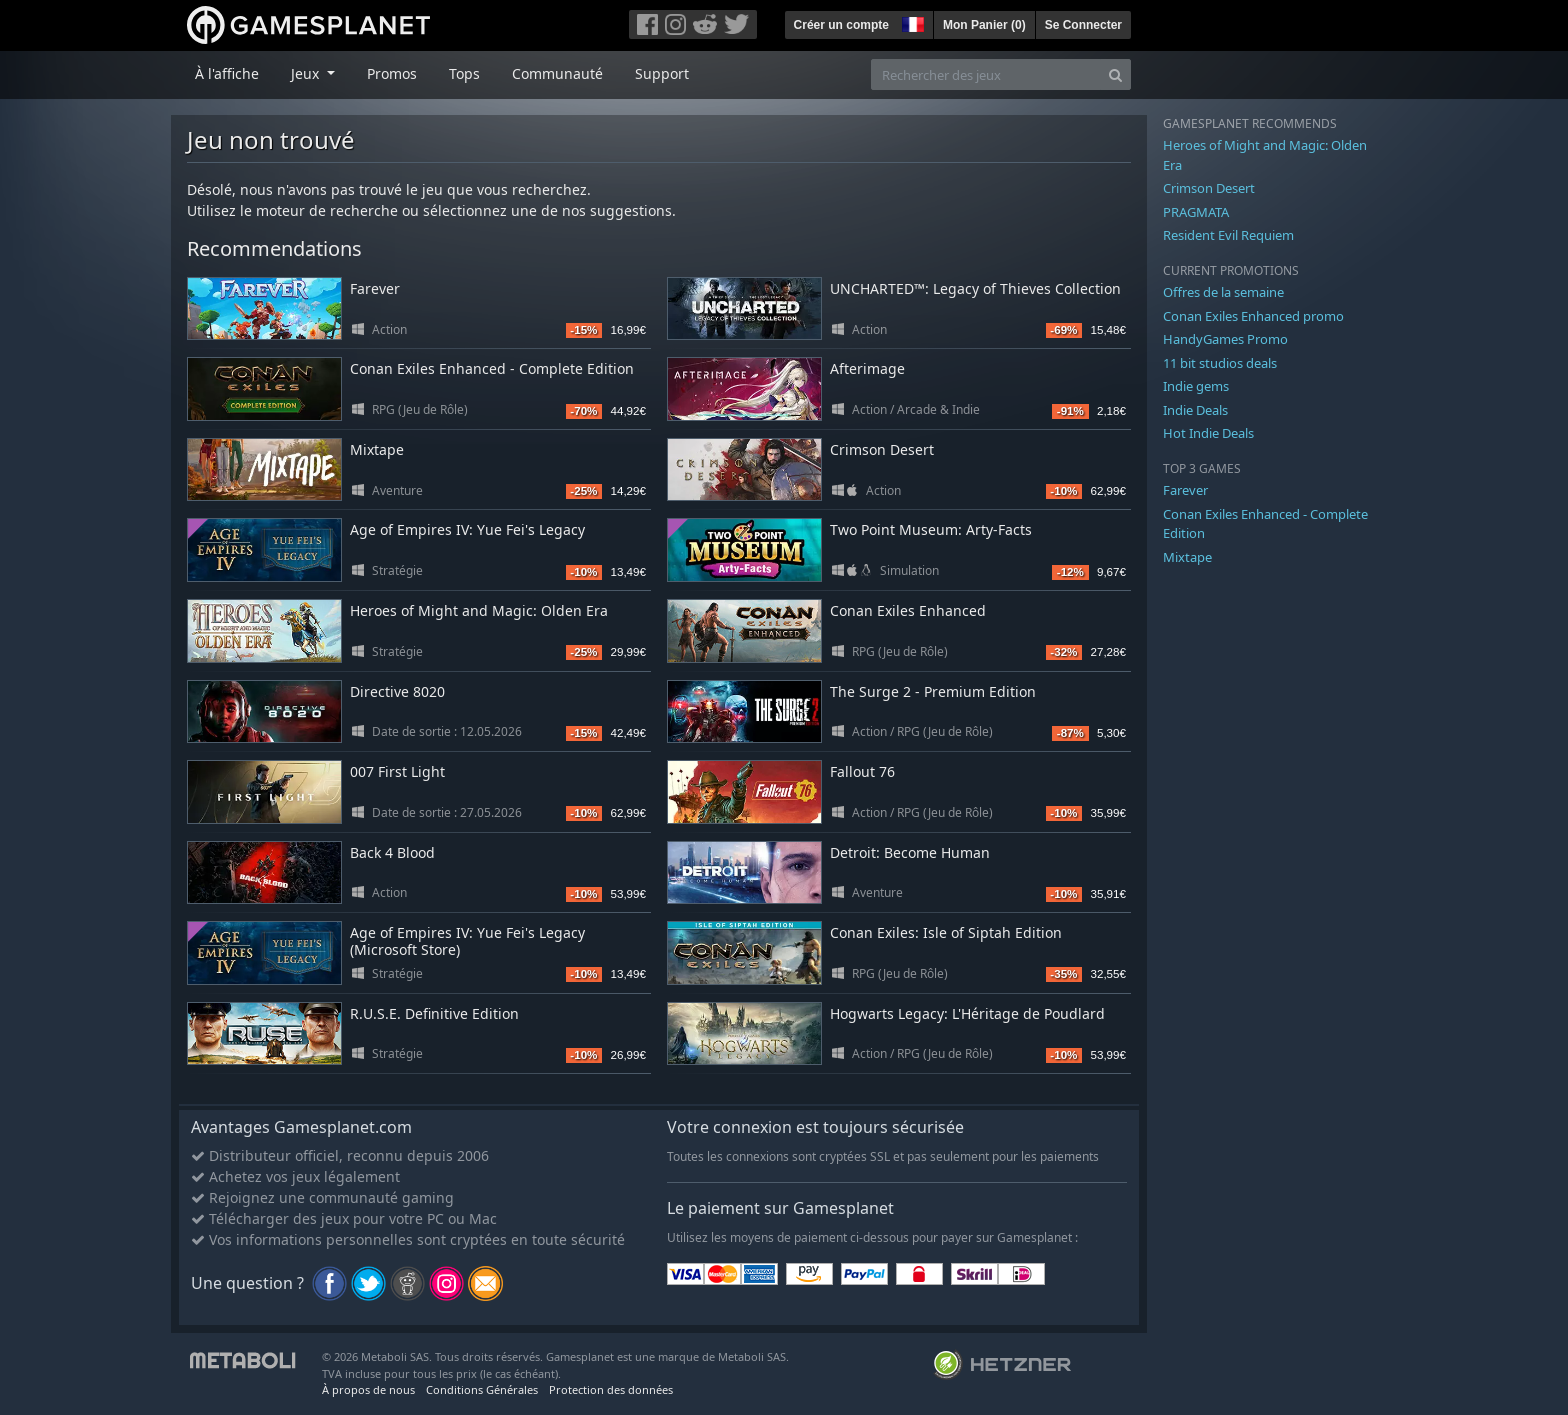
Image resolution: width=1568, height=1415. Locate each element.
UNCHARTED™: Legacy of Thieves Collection (975, 288)
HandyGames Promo (1225, 339)
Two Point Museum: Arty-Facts (931, 529)
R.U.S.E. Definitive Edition (434, 1013)
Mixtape (377, 449)
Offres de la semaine (1223, 292)
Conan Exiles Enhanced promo (1253, 316)
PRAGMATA (1196, 212)
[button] (911, 22)
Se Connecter (1083, 25)
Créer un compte (841, 25)
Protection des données (611, 1389)
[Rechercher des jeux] (986, 74)
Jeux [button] (307, 73)
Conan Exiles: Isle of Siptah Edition (946, 932)
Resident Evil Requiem (1228, 235)
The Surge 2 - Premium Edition (933, 691)
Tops (464, 73)
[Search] (1115, 74)
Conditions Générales (482, 1389)
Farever (375, 288)
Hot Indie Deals (1208, 433)
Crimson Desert (882, 449)
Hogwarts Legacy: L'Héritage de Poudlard (967, 1013)
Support (662, 73)
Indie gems (1196, 386)
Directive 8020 (397, 691)
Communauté (557, 73)
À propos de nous (368, 1389)
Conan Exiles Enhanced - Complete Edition (492, 368)
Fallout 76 (862, 771)
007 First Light (397, 771)
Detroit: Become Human (910, 852)
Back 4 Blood (392, 852)
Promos (392, 73)
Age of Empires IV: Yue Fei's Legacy (467, 529)
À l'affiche (227, 73)
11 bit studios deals (1220, 363)
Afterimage (867, 368)
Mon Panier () (984, 25)
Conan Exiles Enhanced (908, 610)
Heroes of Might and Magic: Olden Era (479, 610)
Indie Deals (1195, 410)
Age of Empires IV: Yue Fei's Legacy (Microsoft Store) (467, 941)
